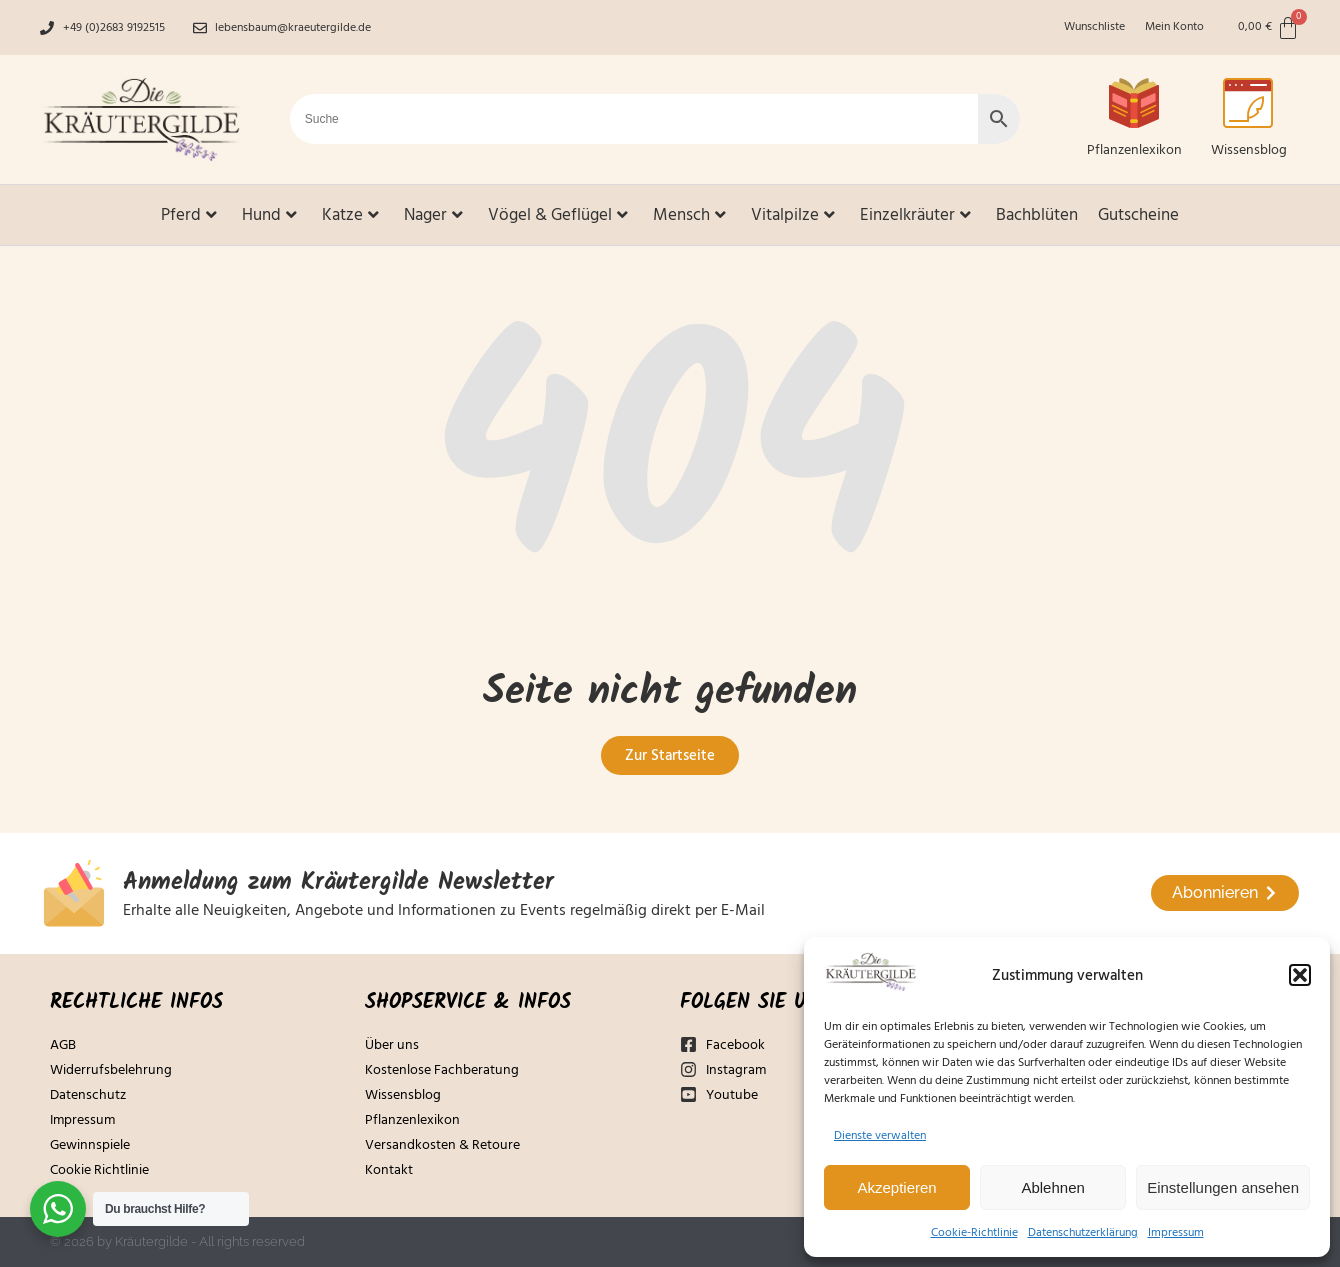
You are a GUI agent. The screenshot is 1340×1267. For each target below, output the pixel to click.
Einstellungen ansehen (1223, 1187)
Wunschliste (1094, 27)
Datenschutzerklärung (1083, 1232)
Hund (269, 215)
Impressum (1176, 1232)
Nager (433, 215)
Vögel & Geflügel (558, 215)
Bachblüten (1037, 215)
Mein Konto (1174, 27)
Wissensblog (1249, 150)
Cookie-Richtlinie (974, 1232)
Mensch (689, 215)
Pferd (189, 215)
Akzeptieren (896, 1187)
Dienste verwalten (880, 1135)
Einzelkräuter (915, 215)
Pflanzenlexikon (1134, 150)
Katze (350, 215)
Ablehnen (1052, 1187)
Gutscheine (1138, 215)
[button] (1300, 975)
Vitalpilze (793, 215)
